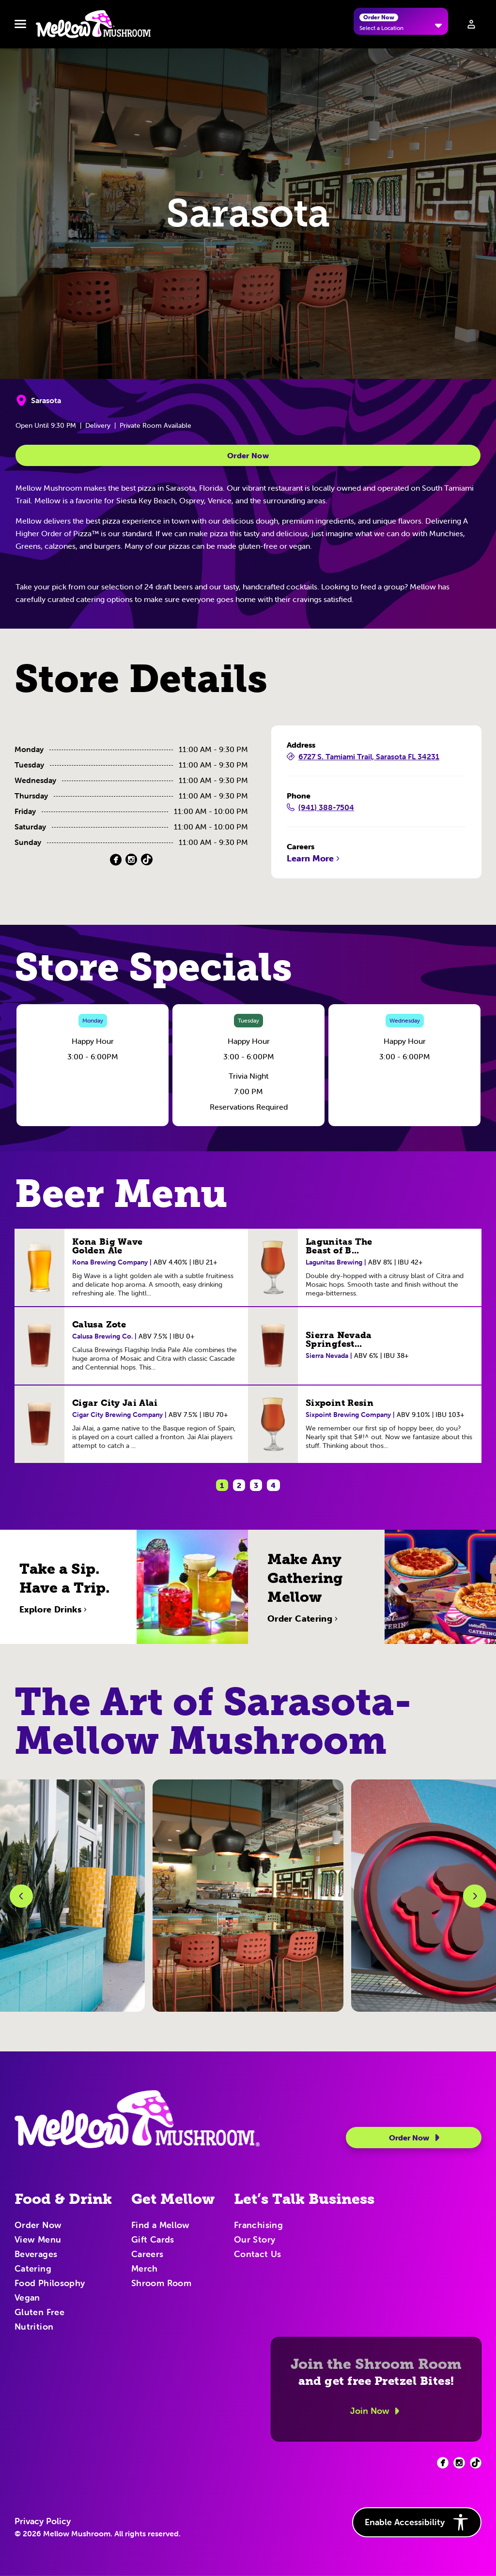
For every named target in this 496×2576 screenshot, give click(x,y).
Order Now (248, 455)
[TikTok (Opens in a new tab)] (147, 860)
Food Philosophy (50, 2284)
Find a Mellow (160, 2225)
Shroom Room (161, 2284)
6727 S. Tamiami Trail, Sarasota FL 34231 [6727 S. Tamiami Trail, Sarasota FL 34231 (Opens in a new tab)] (363, 757)
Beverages (36, 2255)
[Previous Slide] (21, 1896)
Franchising (258, 2225)
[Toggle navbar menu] (20, 24)
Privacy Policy (43, 2521)
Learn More (314, 858)
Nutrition (34, 2327)
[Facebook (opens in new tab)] (443, 2463)
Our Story (254, 2240)
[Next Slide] (474, 1896)
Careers (147, 2255)
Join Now (376, 2411)
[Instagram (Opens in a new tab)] (131, 860)
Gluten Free (39, 2313)
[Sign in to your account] (471, 24)
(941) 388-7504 (320, 807)
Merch (144, 2269)
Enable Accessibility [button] (417, 2522)
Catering (33, 2269)
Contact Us (257, 2255)
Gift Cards (152, 2240)
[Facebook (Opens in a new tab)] (116, 860)
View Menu (38, 2240)
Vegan (27, 2298)
